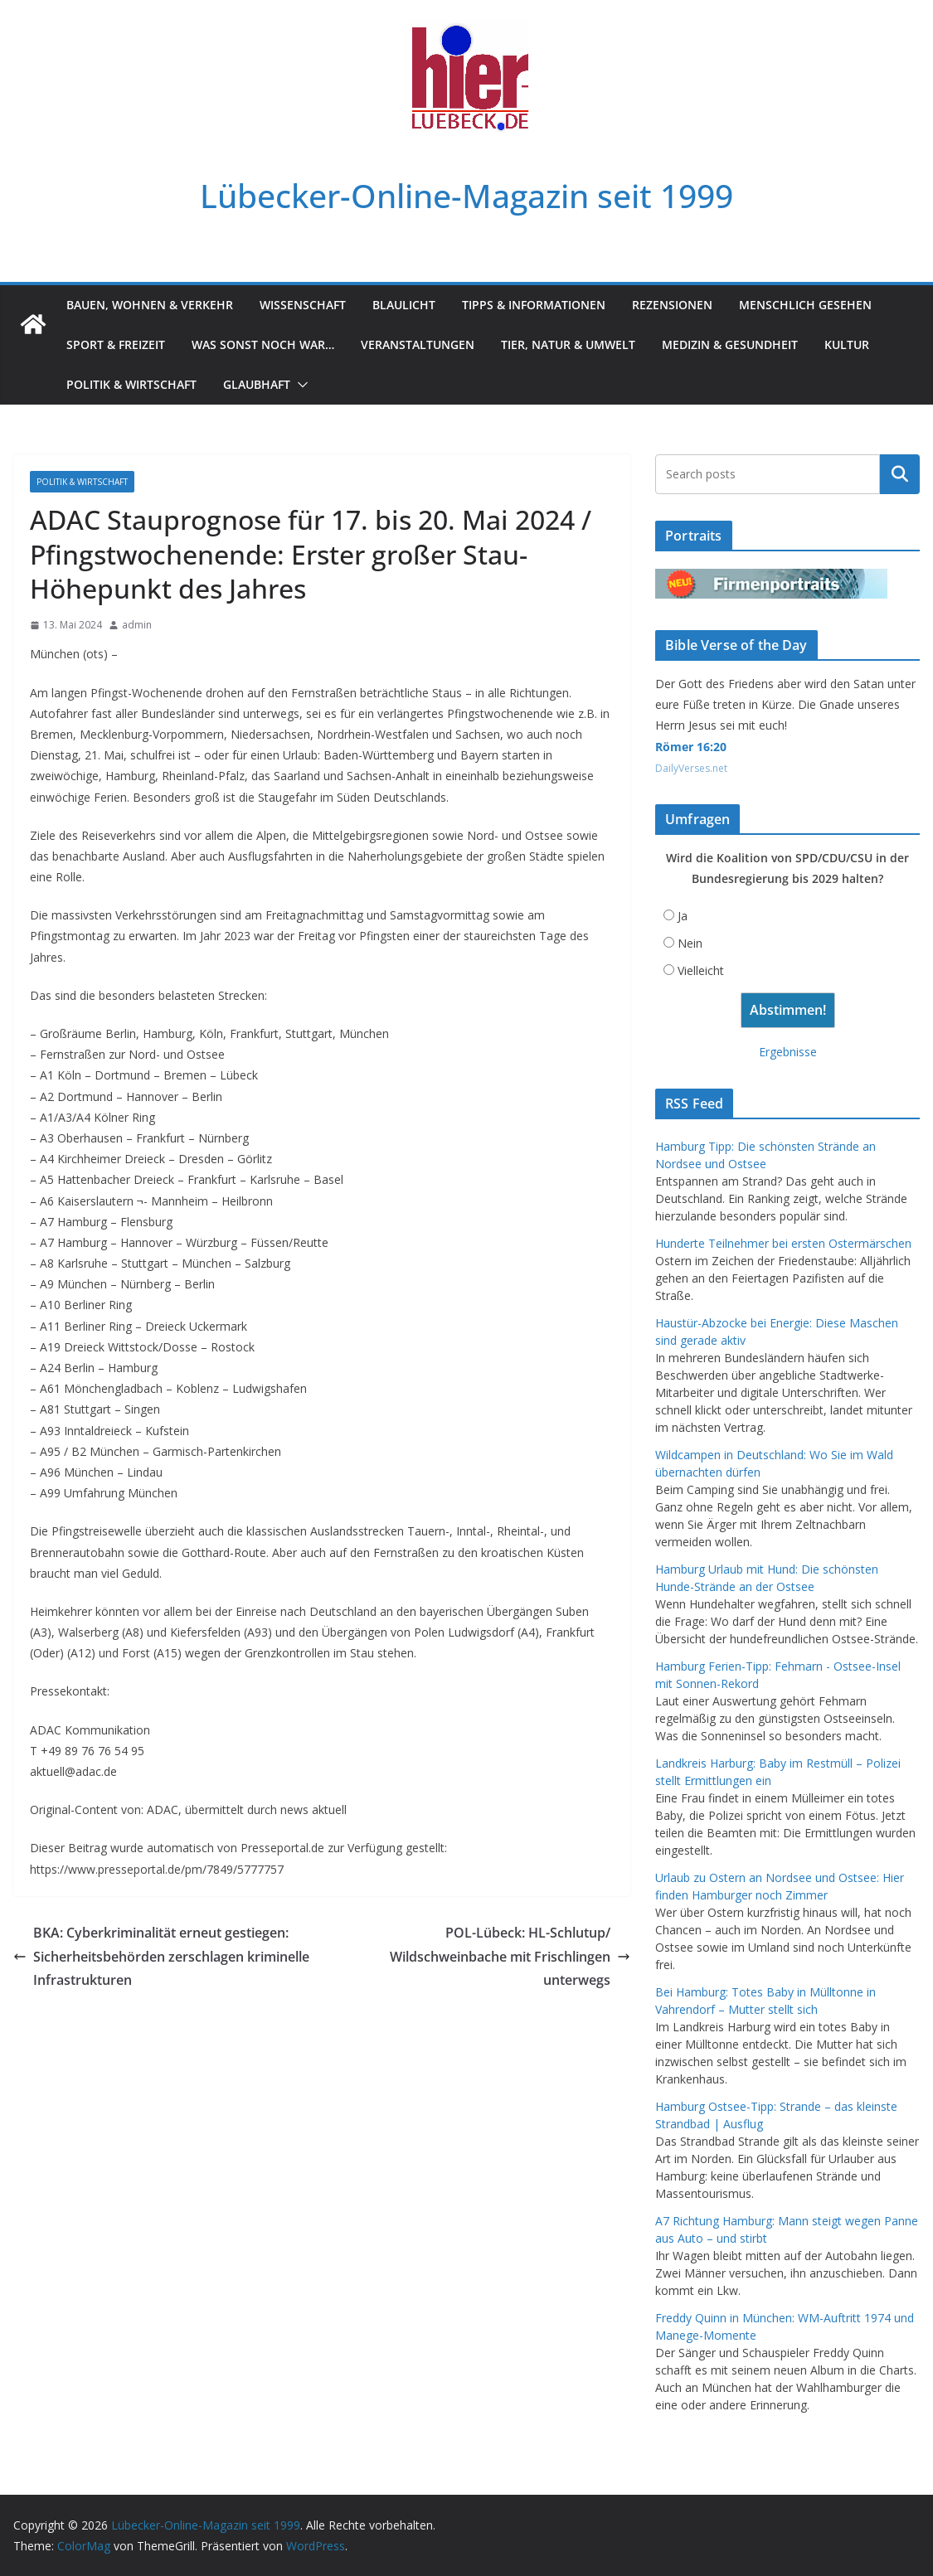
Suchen (900, 474)
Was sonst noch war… (263, 344)
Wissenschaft (303, 305)
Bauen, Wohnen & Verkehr (149, 305)
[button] (299, 384)
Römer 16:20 (690, 746)
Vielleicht (701, 970)
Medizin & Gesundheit (730, 344)
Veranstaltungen (417, 344)
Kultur (846, 344)
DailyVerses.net (691, 768)
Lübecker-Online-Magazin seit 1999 (466, 195)
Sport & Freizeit (115, 344)
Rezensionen (672, 305)
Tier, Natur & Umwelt (568, 344)
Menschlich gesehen (805, 305)
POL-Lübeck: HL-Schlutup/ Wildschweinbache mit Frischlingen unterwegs (510, 1957)
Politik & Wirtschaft (131, 384)
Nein (690, 943)
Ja (683, 916)
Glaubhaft (256, 384)
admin (137, 625)
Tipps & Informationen (533, 305)
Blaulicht (403, 305)
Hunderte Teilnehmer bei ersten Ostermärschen (783, 1243)
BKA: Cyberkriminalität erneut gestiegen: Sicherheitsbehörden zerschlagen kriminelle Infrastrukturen (161, 1957)
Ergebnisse (788, 1052)
